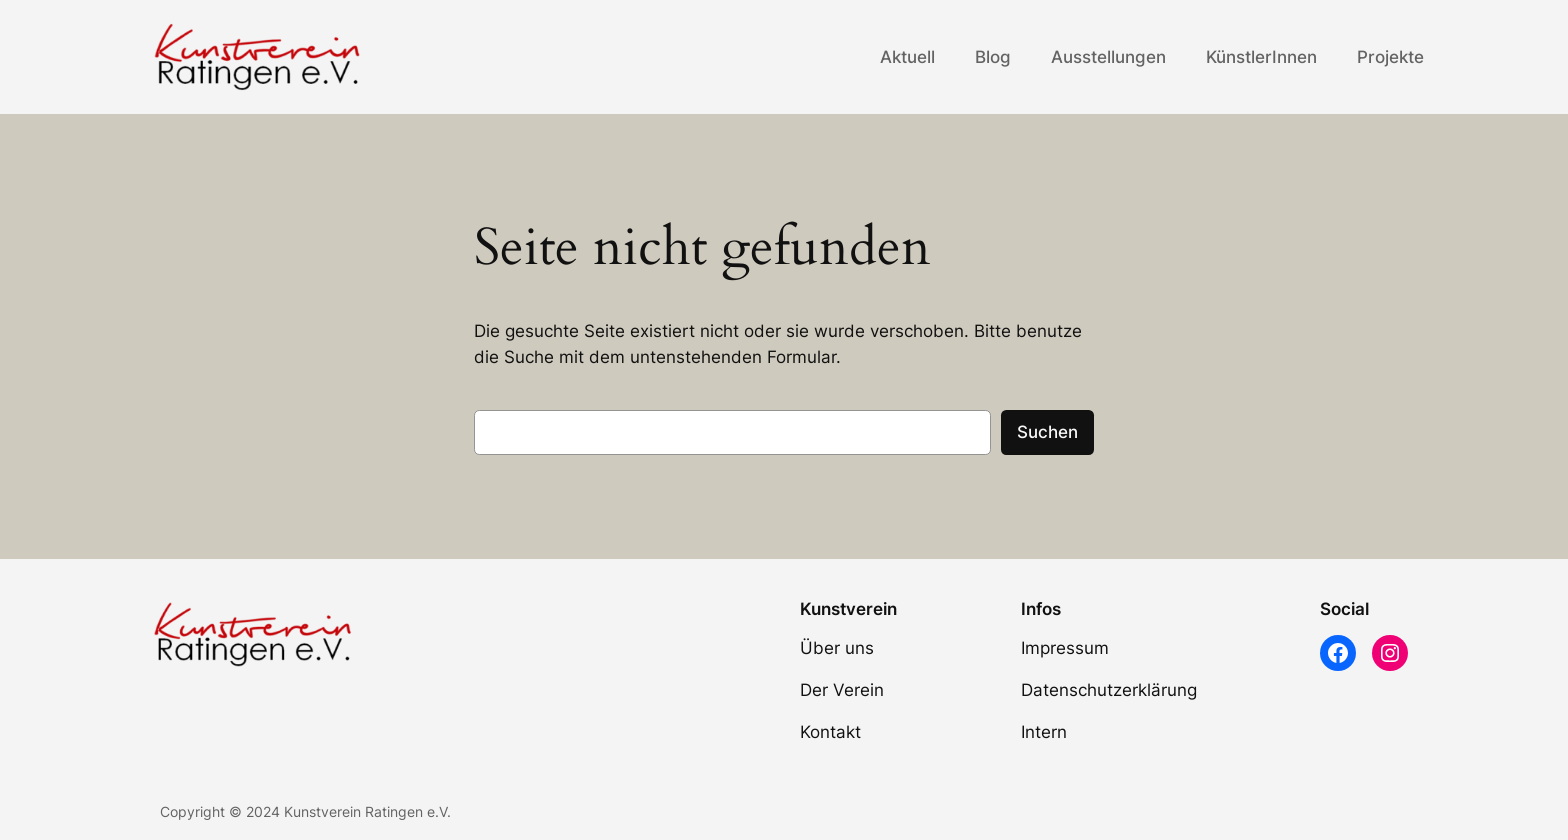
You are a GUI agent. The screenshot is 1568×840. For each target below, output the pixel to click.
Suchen (1047, 432)
